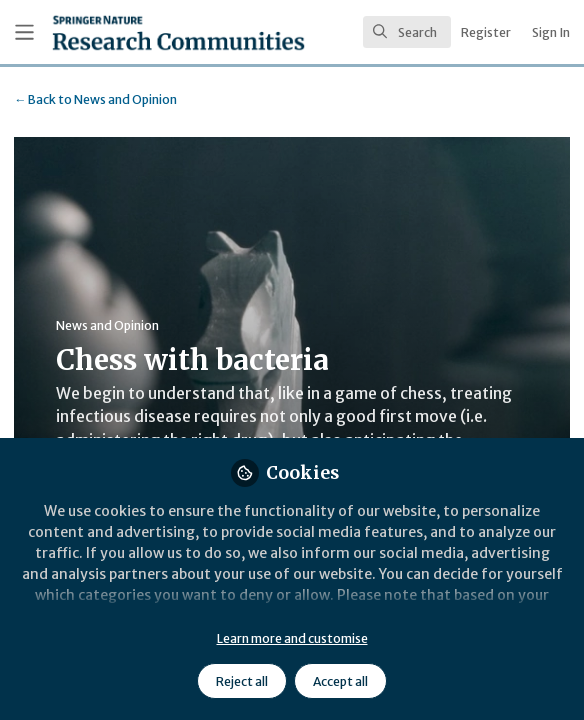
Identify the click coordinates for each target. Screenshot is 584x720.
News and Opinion (95, 99)
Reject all (242, 681)
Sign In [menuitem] (551, 32)
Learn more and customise (292, 638)
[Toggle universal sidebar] (24, 32)
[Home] (127, 32)
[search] (407, 32)
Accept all (340, 681)
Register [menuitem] (486, 32)
